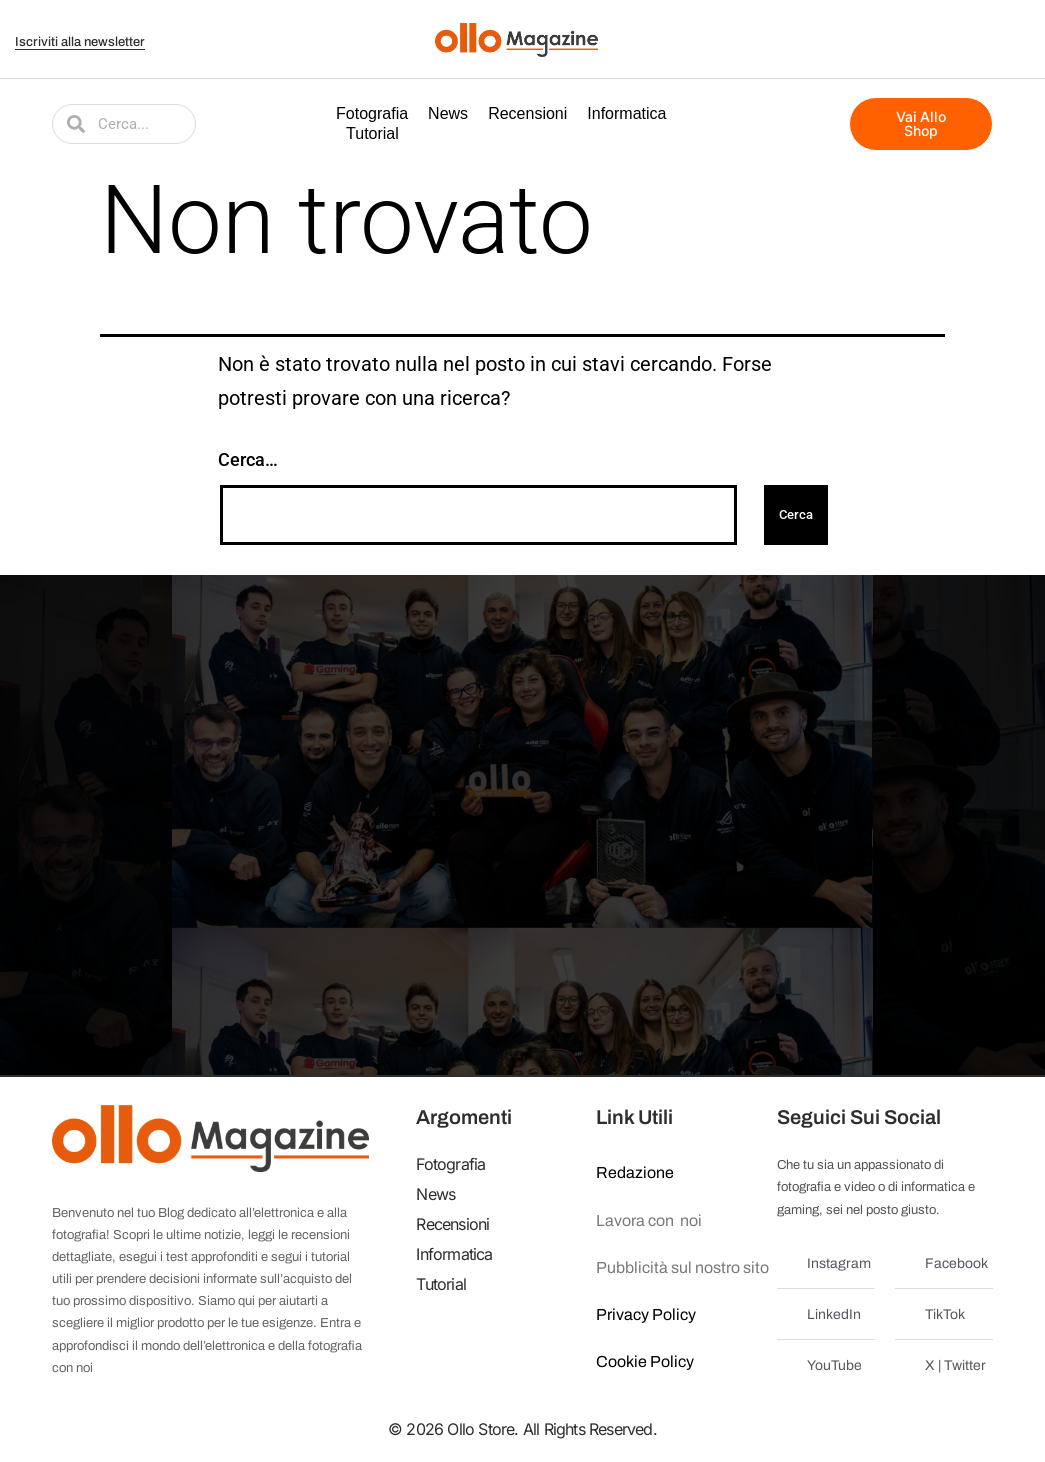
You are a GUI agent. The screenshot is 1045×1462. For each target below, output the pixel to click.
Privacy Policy (646, 1314)
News (448, 113)
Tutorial (372, 133)
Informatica (626, 113)
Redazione (635, 1172)
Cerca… (248, 459)
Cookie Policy (645, 1361)
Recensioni (527, 113)
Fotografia (372, 113)
